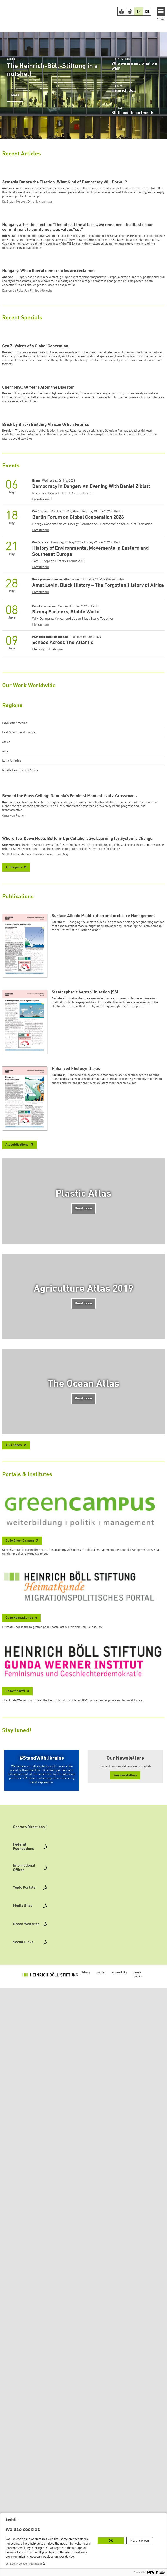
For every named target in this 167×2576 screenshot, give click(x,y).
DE (147, 11)
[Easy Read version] (122, 11)
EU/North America (14, 1352)
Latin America (11, 1390)
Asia (5, 1380)
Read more (83, 2047)
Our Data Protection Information (23, 2563)
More (15, 95)
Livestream (40, 1128)
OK (111, 2540)
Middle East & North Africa (20, 1399)
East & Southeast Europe (18, 1361)
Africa (6, 1371)
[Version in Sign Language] (130, 11)
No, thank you (139, 2540)
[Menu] (161, 11)
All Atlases (13, 2284)
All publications (17, 1983)
